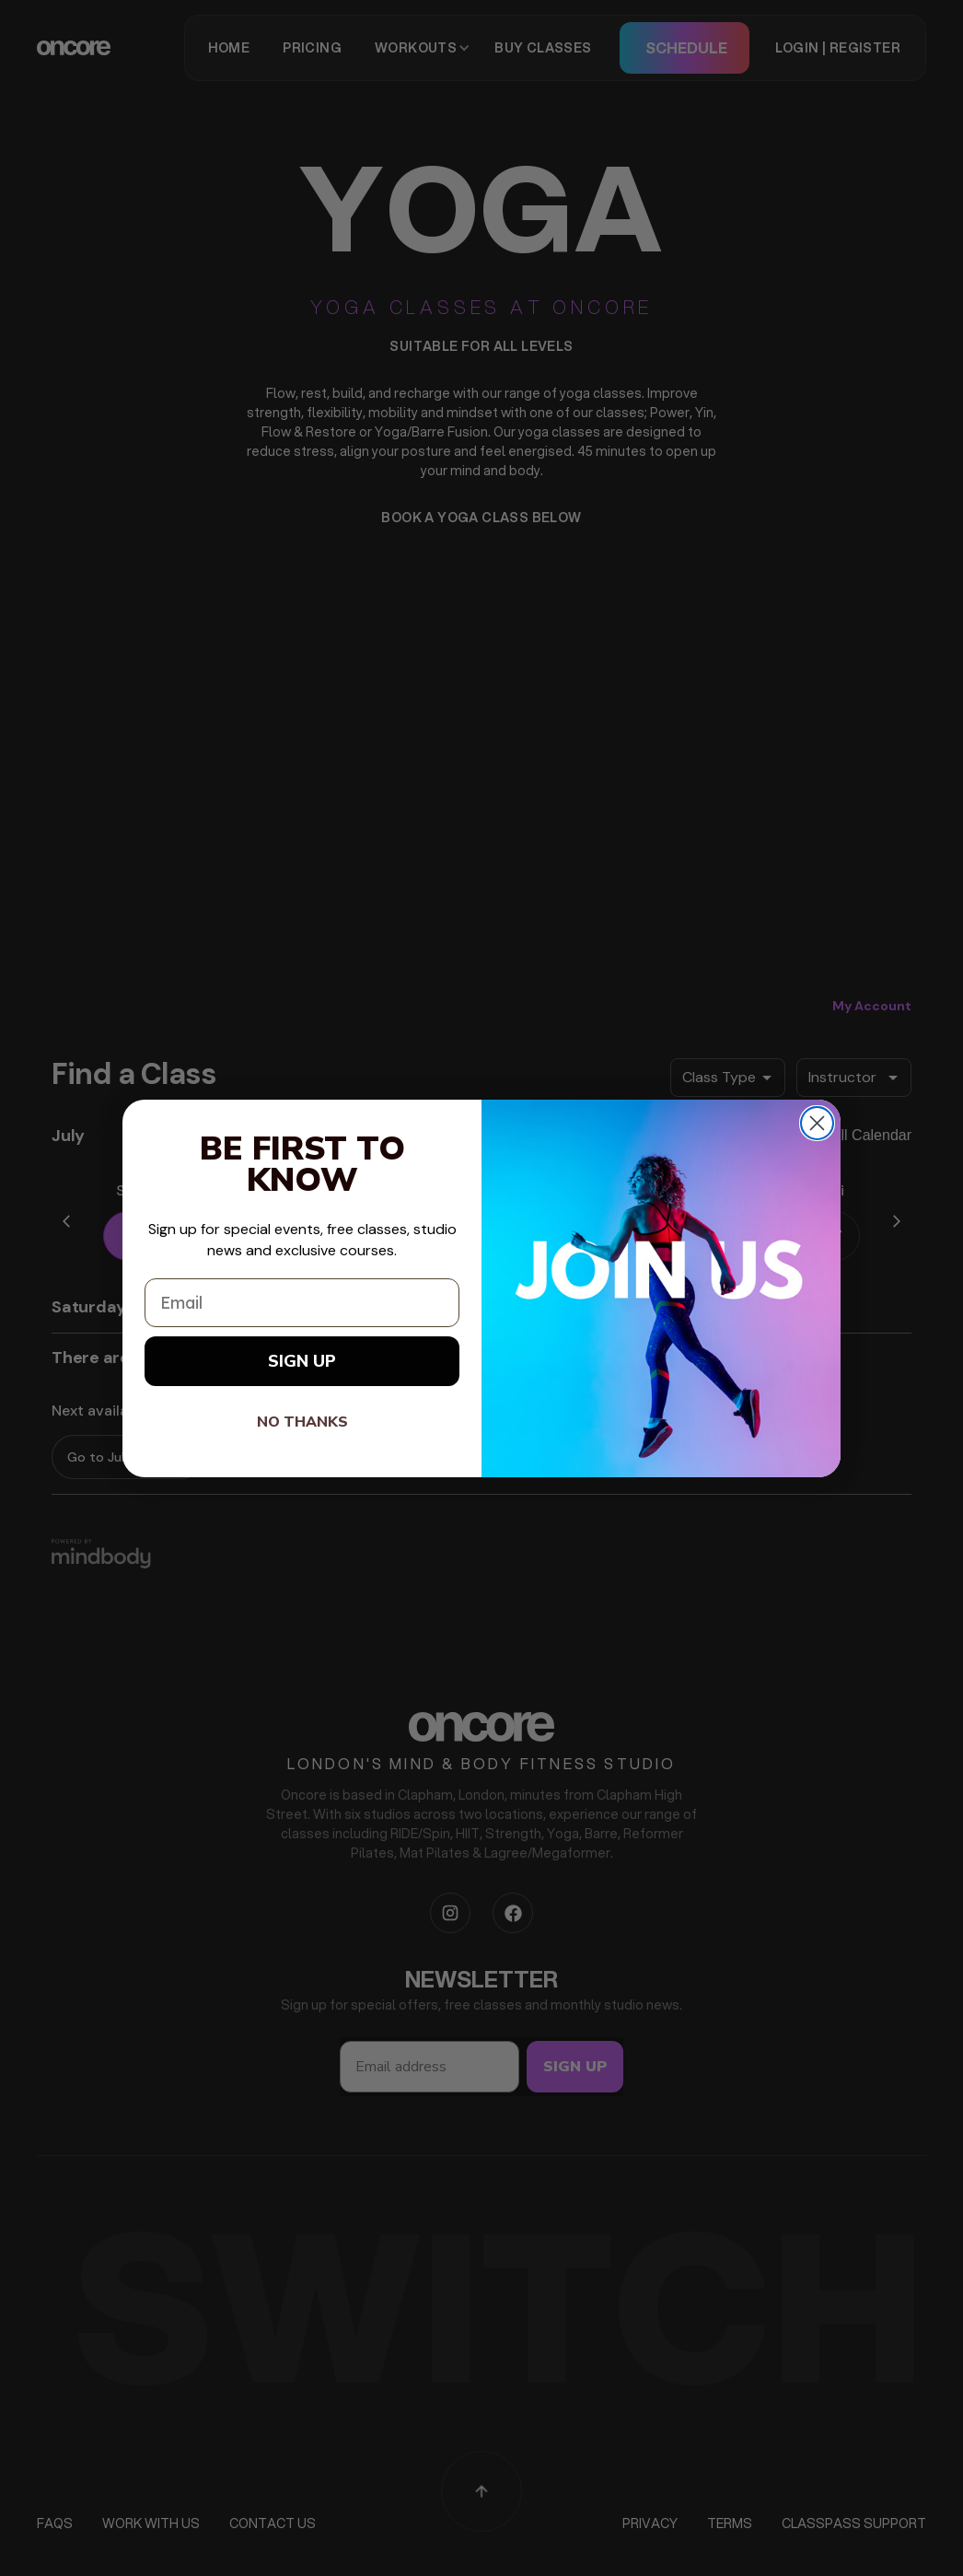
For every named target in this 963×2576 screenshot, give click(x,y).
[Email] (302, 1302)
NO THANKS (302, 1422)
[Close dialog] (817, 1123)
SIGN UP (302, 1361)
